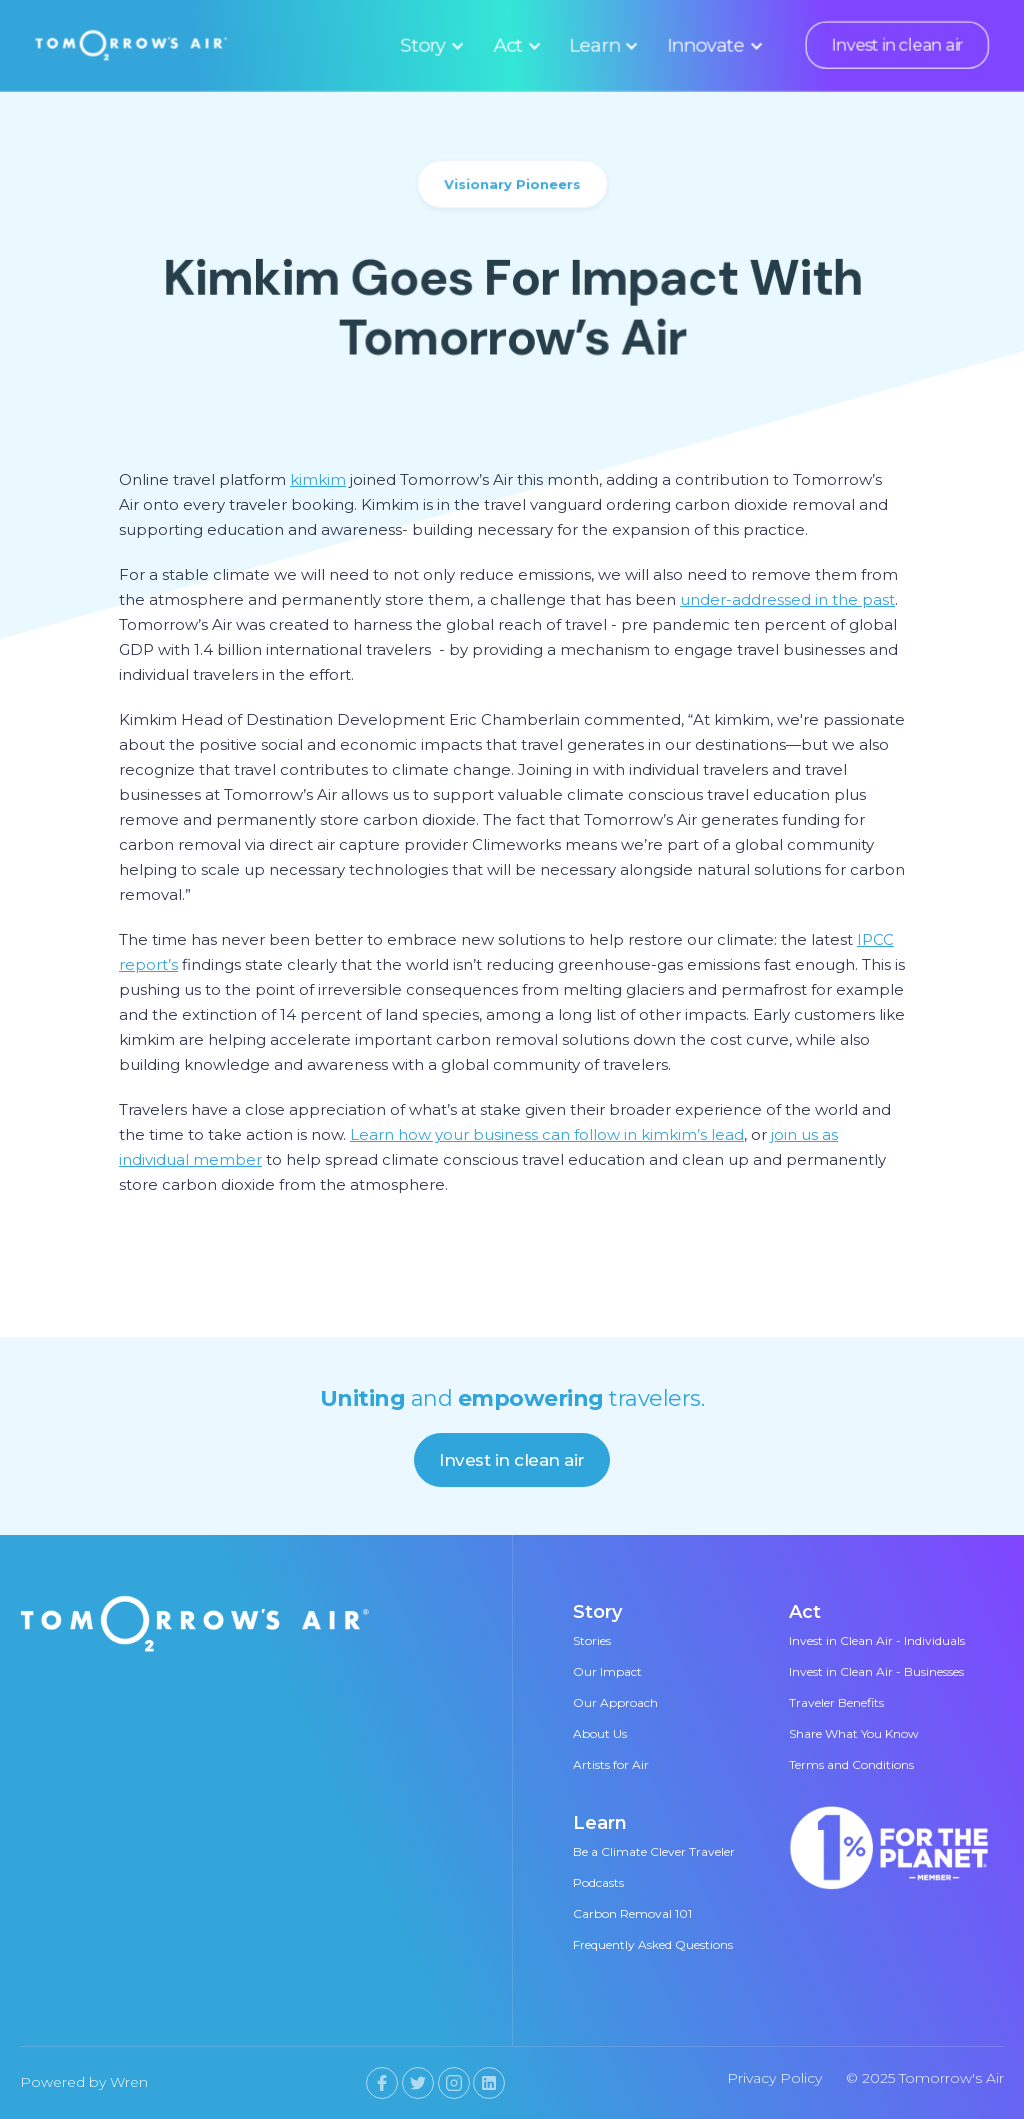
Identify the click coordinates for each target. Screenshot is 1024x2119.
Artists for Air (611, 1764)
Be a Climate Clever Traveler (654, 1851)
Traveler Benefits (836, 1702)
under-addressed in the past (787, 599)
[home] (131, 44)
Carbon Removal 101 (632, 1913)
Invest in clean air (897, 45)
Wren (129, 2082)
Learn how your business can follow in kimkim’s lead (547, 1134)
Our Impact (607, 1671)
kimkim (318, 479)
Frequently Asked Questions (653, 1944)
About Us (600, 1733)
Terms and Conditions (851, 1764)
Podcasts (598, 1882)
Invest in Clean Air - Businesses (876, 1671)
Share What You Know (854, 1733)
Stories (592, 1640)
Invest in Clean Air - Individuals (877, 1640)
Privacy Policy (774, 2078)
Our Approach (615, 1702)
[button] (430, 45)
